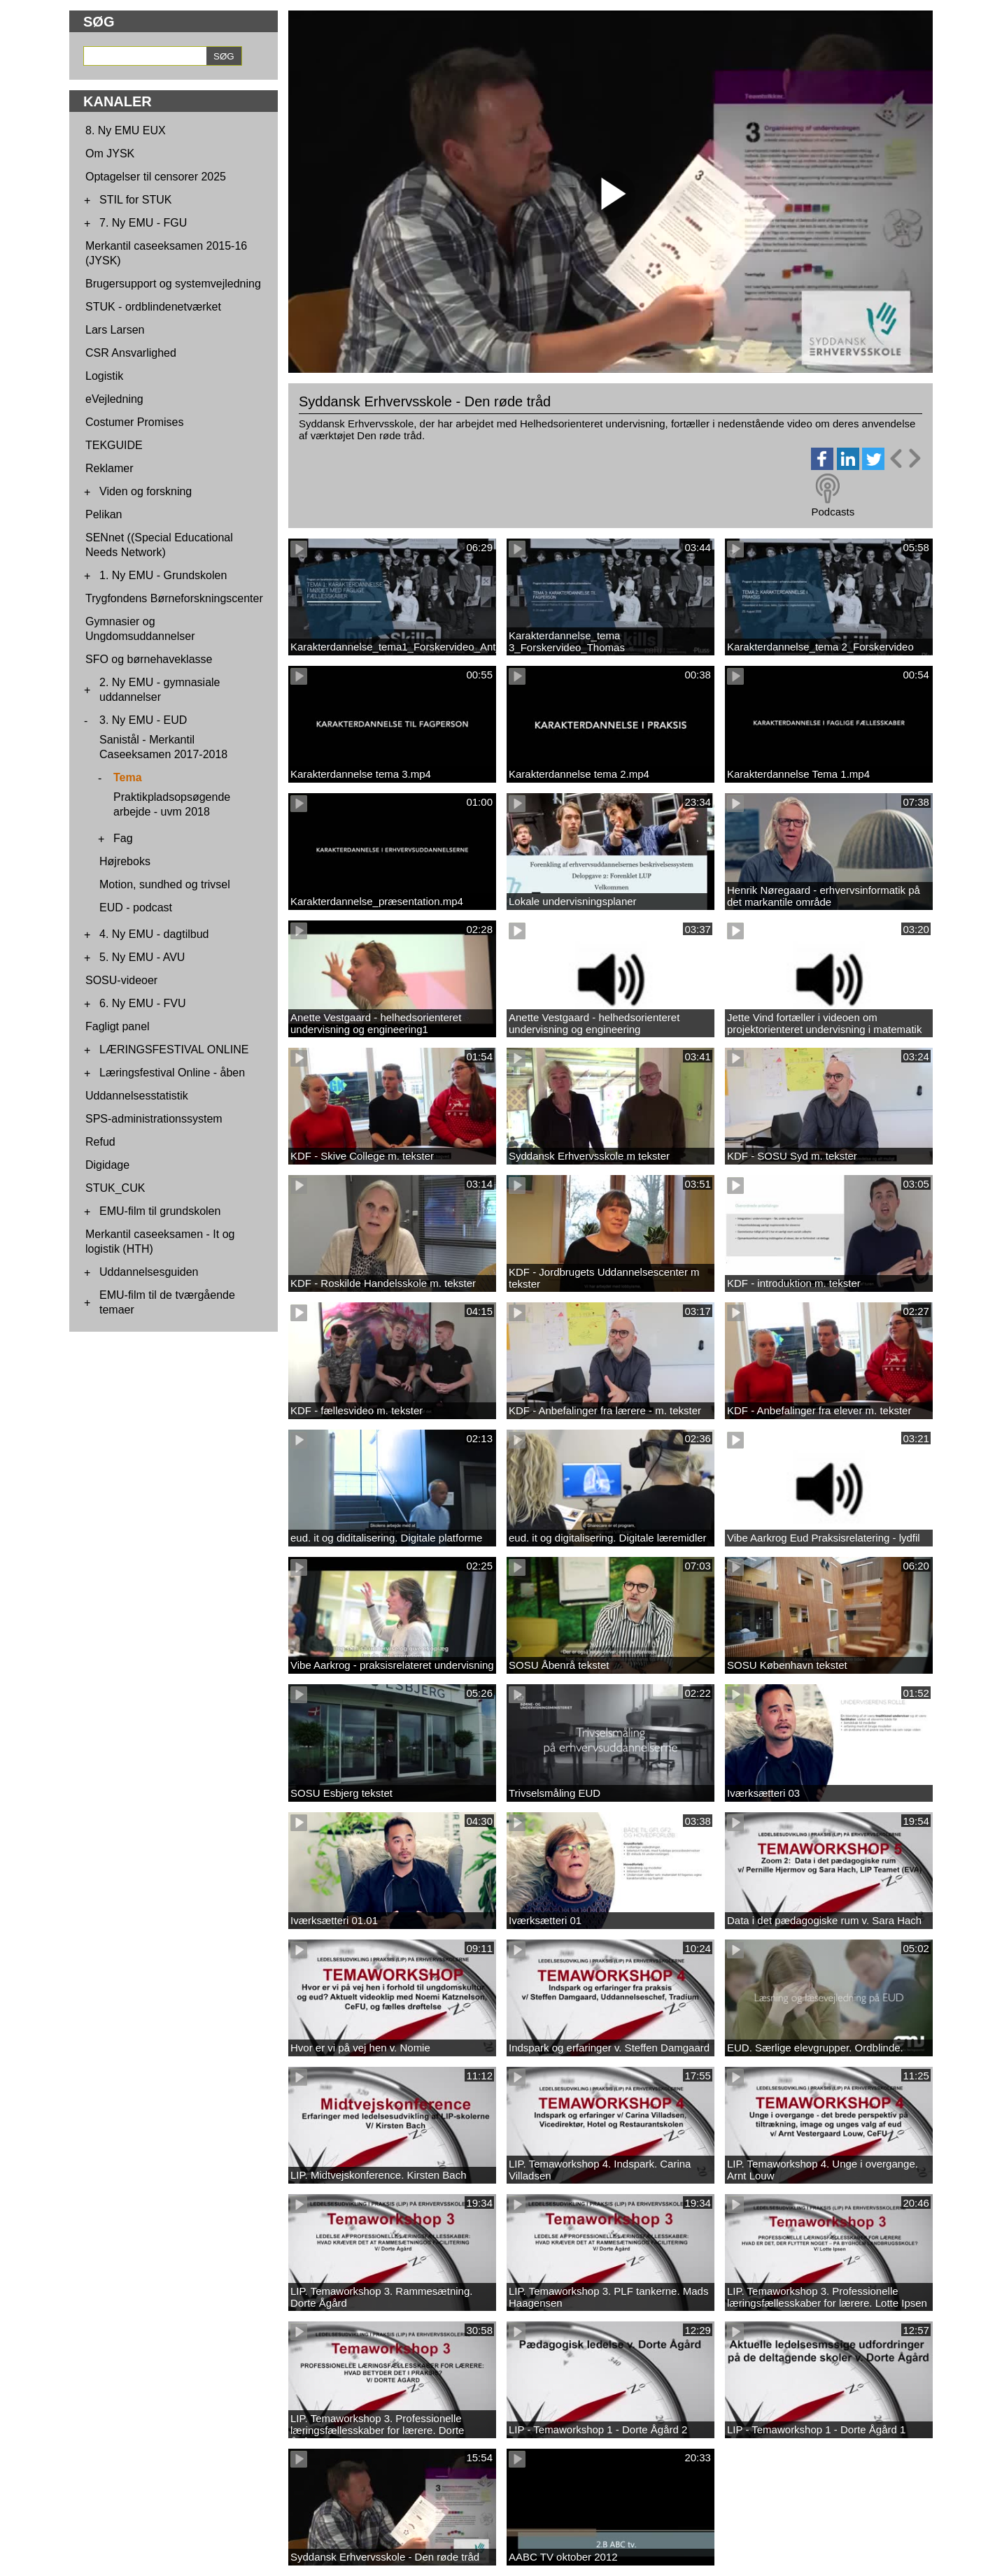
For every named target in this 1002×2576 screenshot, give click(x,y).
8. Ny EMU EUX (125, 130)
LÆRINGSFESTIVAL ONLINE (173, 1049)
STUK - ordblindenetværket (153, 307)
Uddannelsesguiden (148, 1272)
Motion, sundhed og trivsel (164, 884)
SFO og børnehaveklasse (148, 659)
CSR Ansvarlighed (130, 353)
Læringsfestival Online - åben (172, 1073)
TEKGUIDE (114, 445)
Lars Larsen (115, 330)
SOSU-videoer (121, 980)
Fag (123, 838)
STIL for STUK (135, 200)
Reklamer (109, 468)
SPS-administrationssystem (154, 1119)
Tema (127, 777)
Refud (100, 1142)
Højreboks (124, 861)
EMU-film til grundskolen (159, 1211)
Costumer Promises (134, 422)
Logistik (104, 376)
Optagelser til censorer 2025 (155, 177)
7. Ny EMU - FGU (143, 223)
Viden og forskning (145, 491)
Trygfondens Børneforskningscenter (174, 598)
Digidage (107, 1165)
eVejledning (114, 399)
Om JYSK (109, 153)
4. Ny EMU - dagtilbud (154, 934)
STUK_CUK (115, 1188)
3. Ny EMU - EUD (143, 720)
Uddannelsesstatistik (136, 1096)
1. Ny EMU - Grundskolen (163, 575)
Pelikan (103, 514)
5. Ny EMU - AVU (142, 957)
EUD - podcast (135, 907)
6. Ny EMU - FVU (142, 1003)
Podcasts (832, 512)
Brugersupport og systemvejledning (173, 284)
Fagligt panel (117, 1026)
